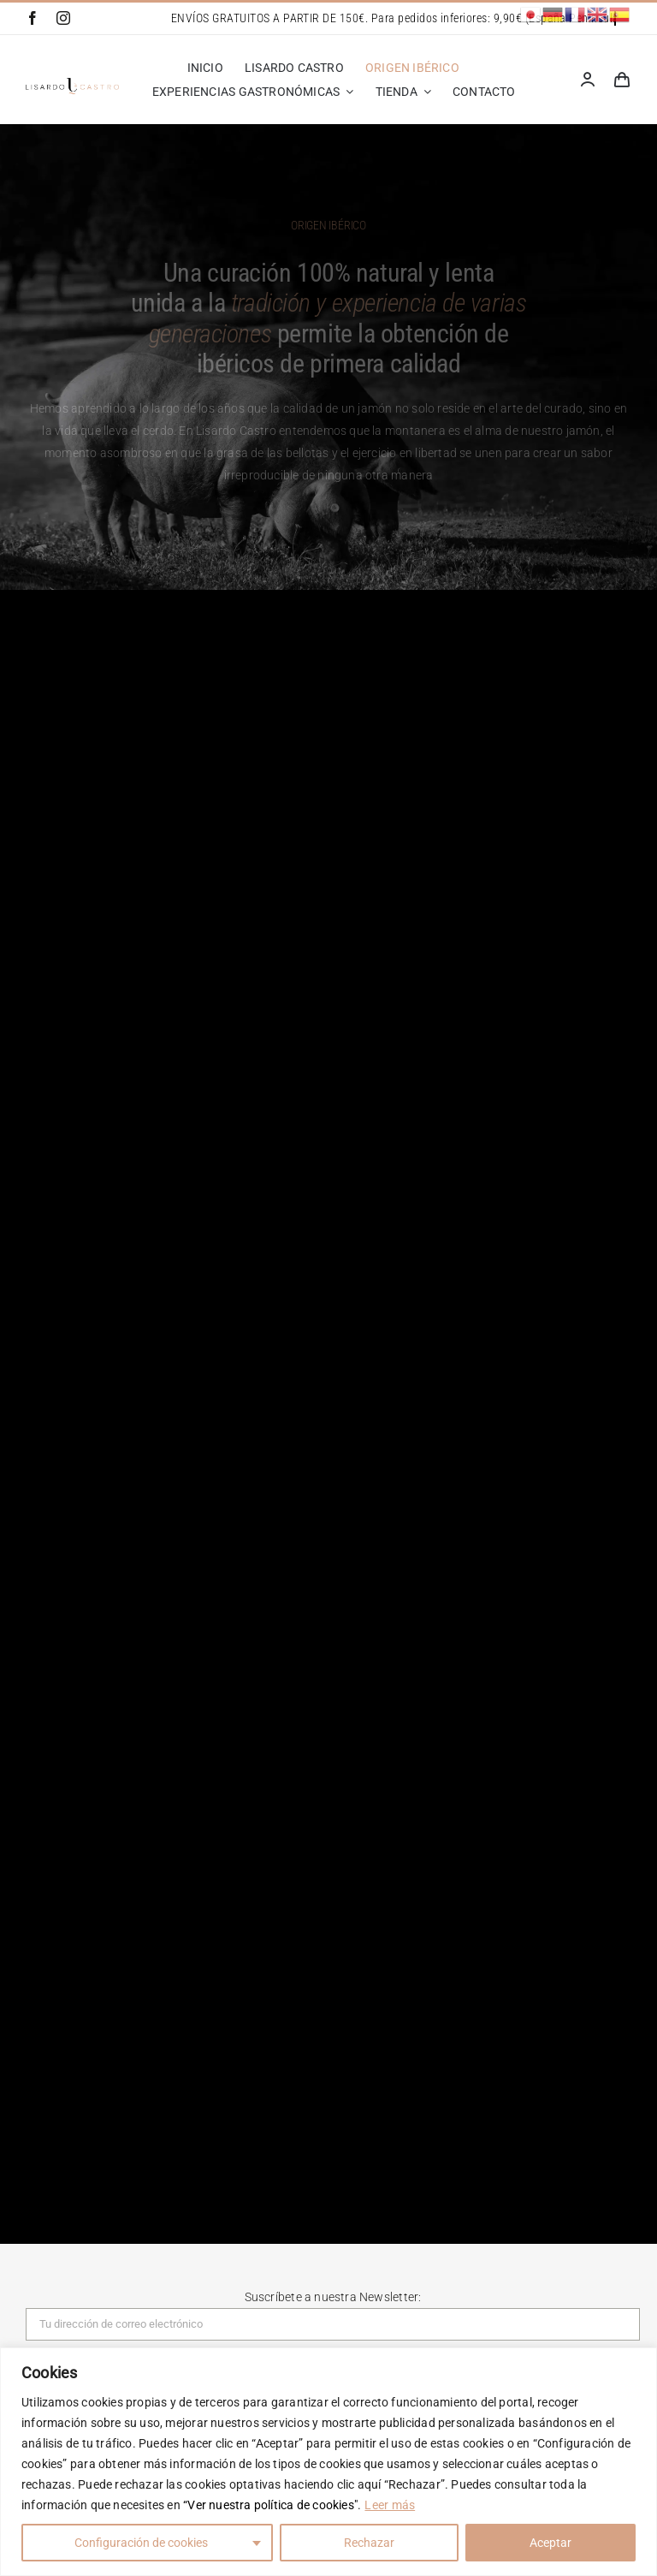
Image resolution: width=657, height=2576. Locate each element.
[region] (328, 2461)
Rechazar (369, 2542)
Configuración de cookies (141, 2542)
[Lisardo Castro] (72, 84)
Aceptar (550, 2542)
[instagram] (63, 18)
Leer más (389, 2505)
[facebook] (32, 18)
